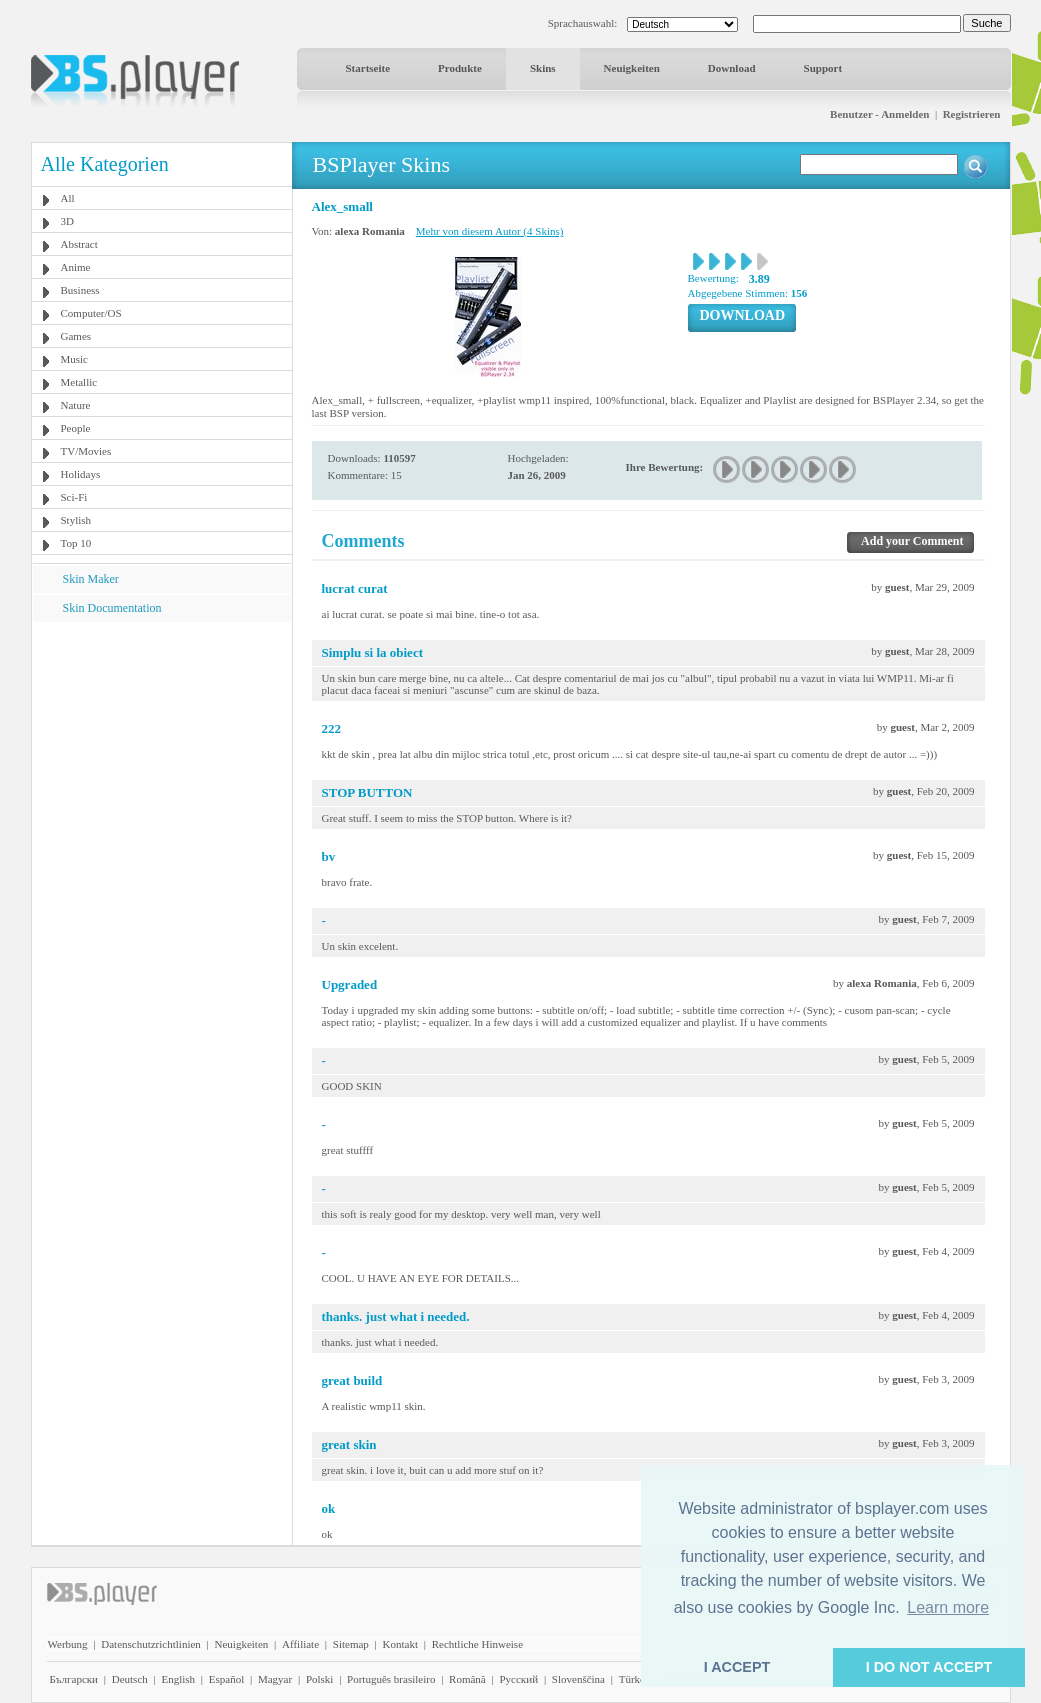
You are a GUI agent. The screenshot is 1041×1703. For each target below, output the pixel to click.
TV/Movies (86, 451)
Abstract (79, 244)
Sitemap (351, 1644)
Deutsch (130, 1679)
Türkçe (634, 1679)
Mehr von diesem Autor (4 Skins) (490, 231)
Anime (76, 267)
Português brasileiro (391, 1679)
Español (226, 1679)
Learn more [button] (948, 1607)
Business (80, 290)
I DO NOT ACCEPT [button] (929, 1667)
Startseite (368, 68)
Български (74, 1679)
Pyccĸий (518, 1679)
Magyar (275, 1679)
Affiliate (300, 1644)
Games (76, 336)
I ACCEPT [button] (737, 1667)
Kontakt (400, 1644)
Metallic (79, 382)
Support (823, 68)
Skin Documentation (112, 608)
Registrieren (972, 114)
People (76, 428)
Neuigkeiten (632, 68)
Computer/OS (91, 313)
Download (732, 68)
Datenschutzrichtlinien (151, 1644)
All (68, 198)
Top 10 (76, 543)
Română (467, 1679)
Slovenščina (578, 1679)
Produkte (460, 68)
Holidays (81, 474)
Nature (76, 405)
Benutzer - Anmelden (879, 114)
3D (67, 221)
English (178, 1679)
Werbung (68, 1644)
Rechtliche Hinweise (477, 1644)
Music (75, 359)
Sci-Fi (74, 497)
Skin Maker (91, 579)
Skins (543, 68)
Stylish (76, 520)
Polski (320, 1679)
